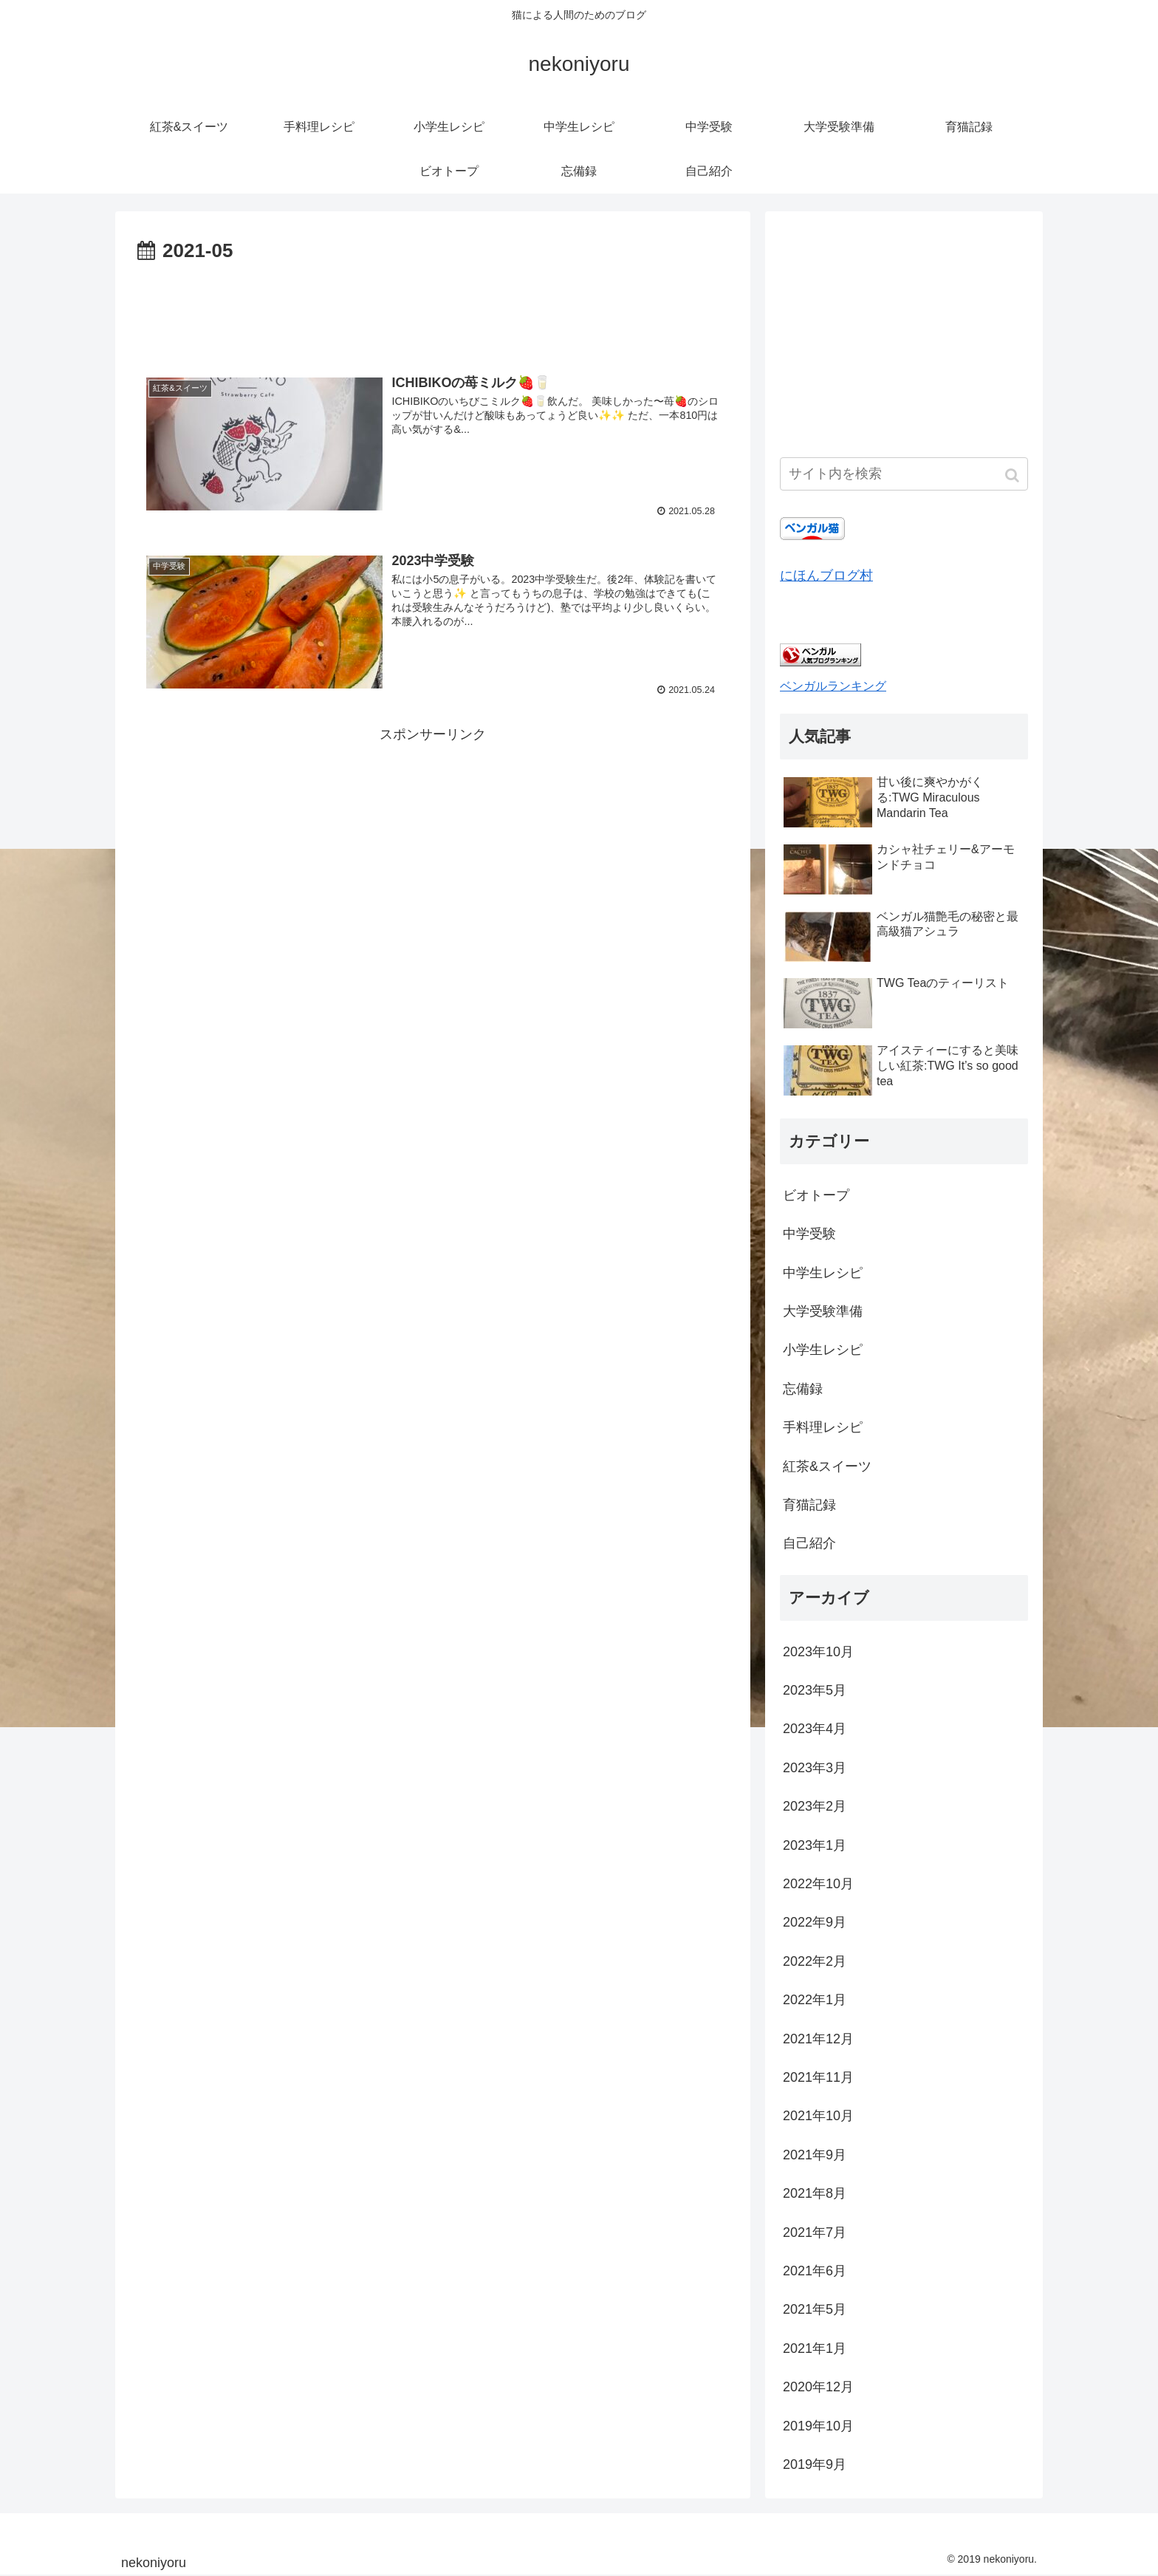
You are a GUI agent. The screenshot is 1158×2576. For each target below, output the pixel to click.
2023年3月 (814, 1767)
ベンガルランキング (833, 685)
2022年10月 (818, 1883)
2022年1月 (814, 1999)
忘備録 (803, 1388)
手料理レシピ (823, 1427)
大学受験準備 (823, 1311)
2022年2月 (814, 1961)
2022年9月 (814, 1922)
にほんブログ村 (826, 575)
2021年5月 (814, 2309)
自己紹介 (809, 1543)
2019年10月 (818, 2426)
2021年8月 (814, 2193)
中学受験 (809, 1233)
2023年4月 (814, 1728)
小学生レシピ (823, 1349)
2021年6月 (814, 2271)
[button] (1013, 475)
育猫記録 (809, 1504)
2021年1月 (814, 2348)
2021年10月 (818, 2115)
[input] (904, 474)
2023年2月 (814, 1806)
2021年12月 (818, 2039)
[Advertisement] (432, 309)
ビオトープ (816, 1195)
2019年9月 (814, 2464)
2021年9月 (814, 2155)
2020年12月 (818, 2386)
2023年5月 (814, 1690)
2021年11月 (818, 2077)
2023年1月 (814, 1845)
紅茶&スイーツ (827, 1466)
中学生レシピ (823, 1272)
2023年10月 (818, 1651)
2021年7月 (814, 2232)
